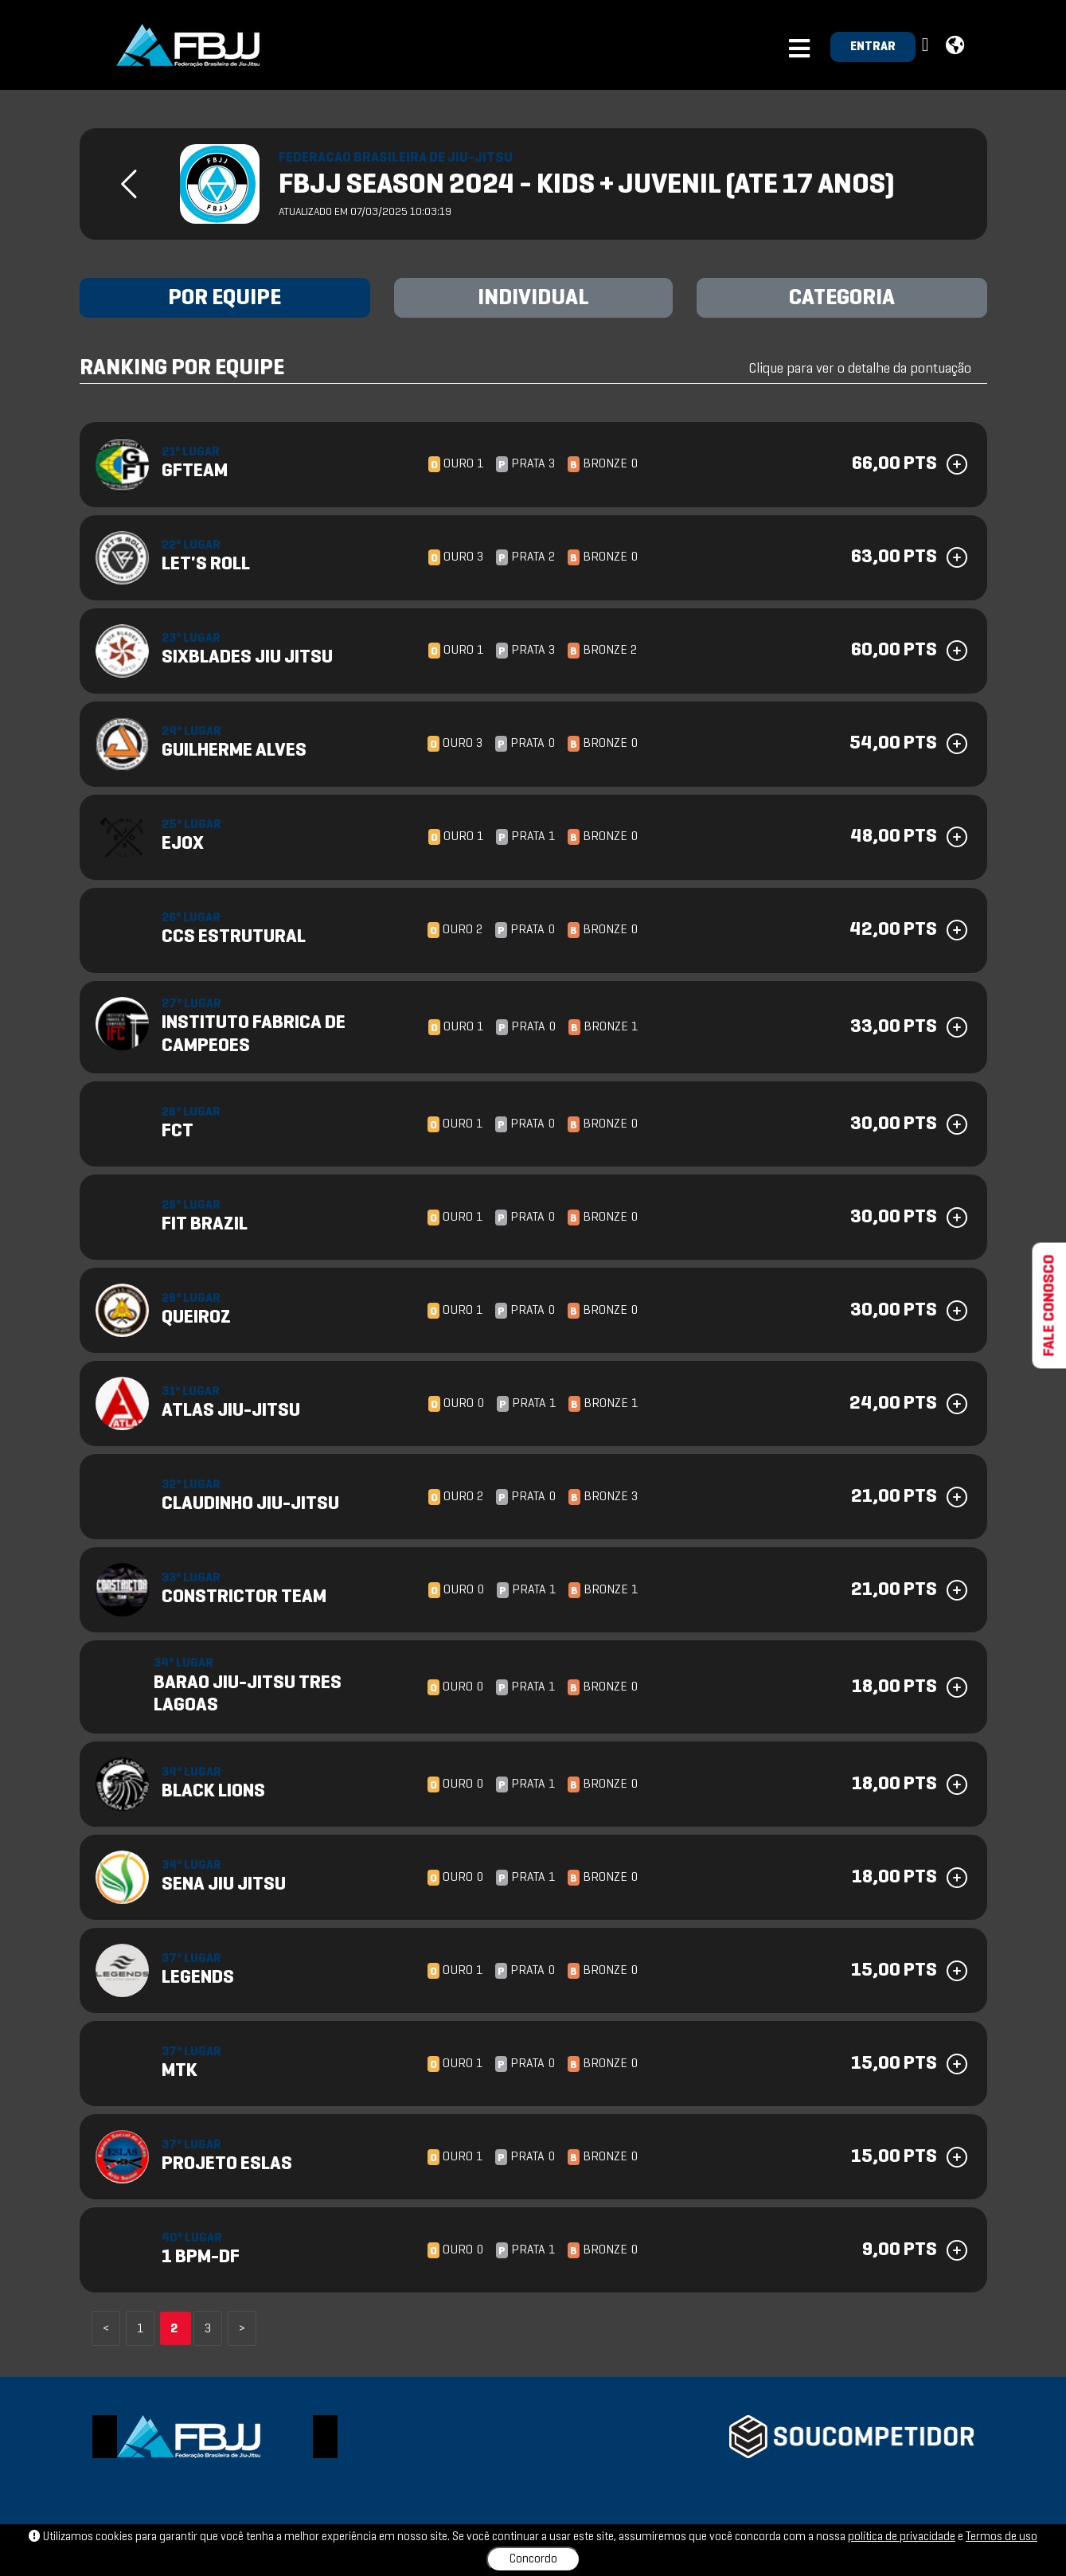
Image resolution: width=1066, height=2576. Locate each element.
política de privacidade (901, 2537)
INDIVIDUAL (533, 298)
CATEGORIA (842, 298)
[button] (927, 46)
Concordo (533, 2559)
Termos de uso (1001, 2537)
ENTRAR (873, 47)
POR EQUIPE (224, 298)
